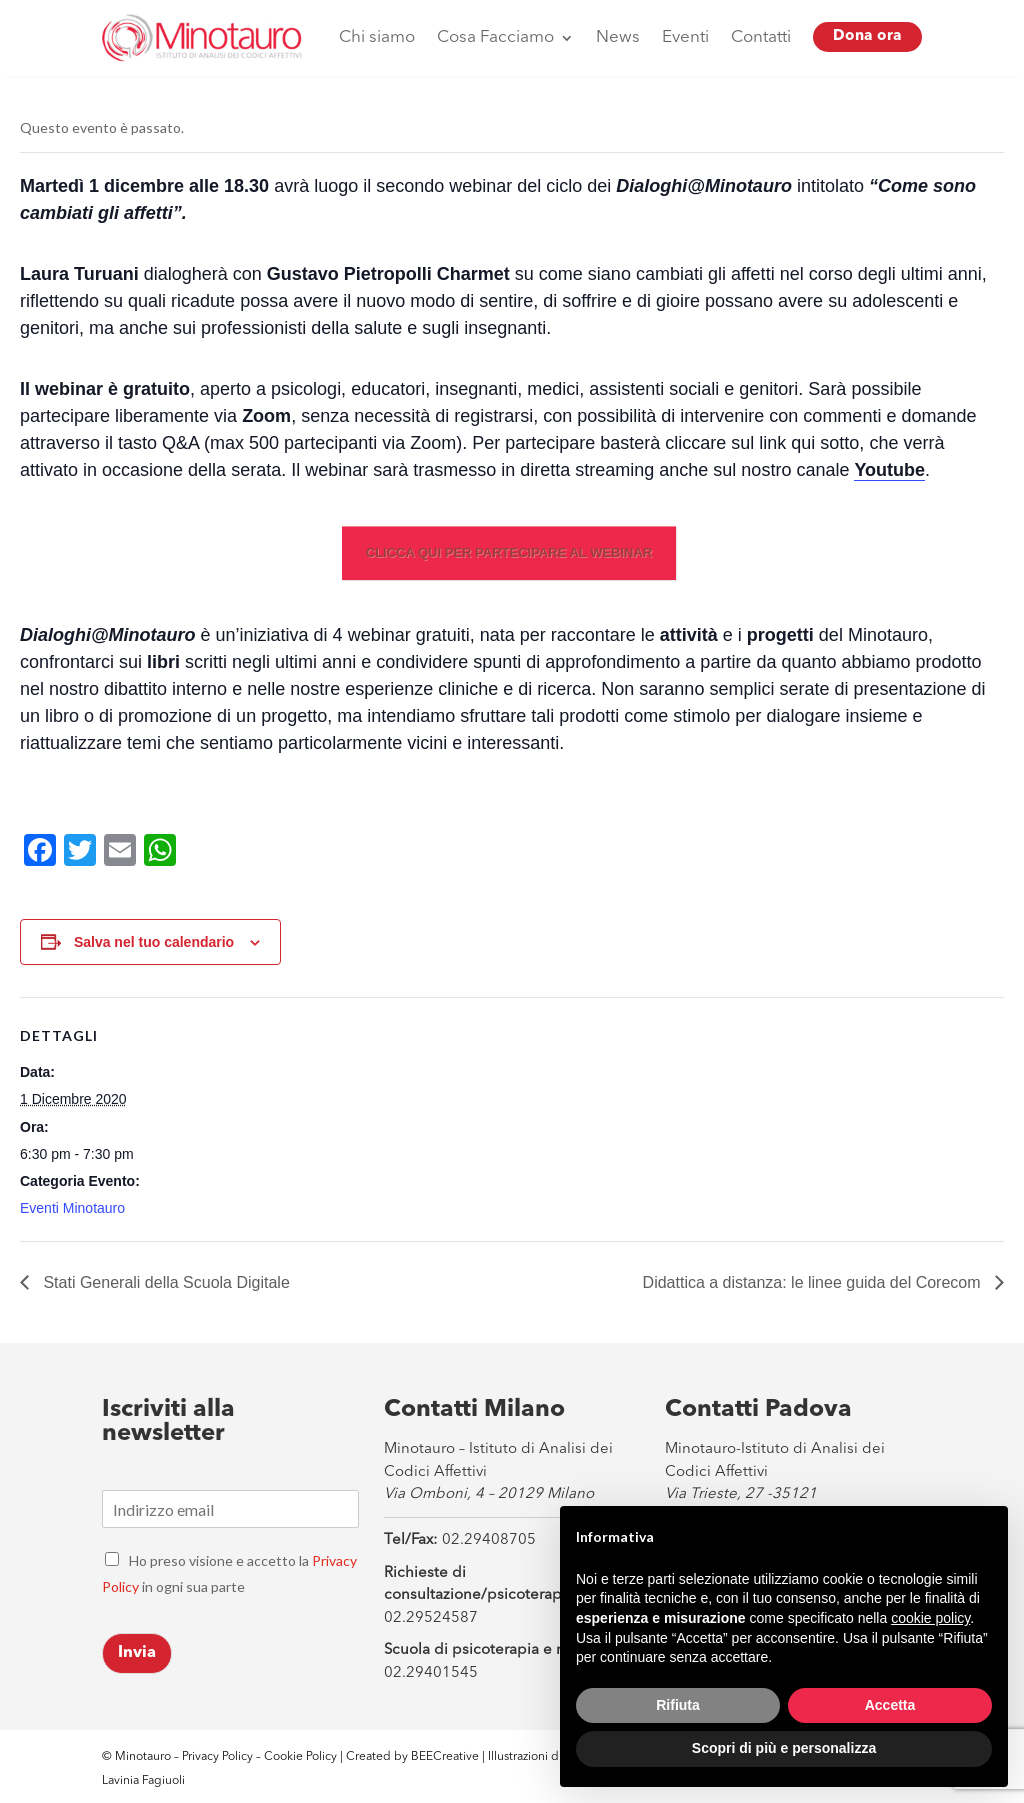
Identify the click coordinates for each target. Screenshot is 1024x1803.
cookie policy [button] (930, 1618)
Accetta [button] (890, 1705)
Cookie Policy (302, 1757)
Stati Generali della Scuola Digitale (164, 1282)
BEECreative (443, 1757)
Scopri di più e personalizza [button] (784, 1748)
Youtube (889, 470)
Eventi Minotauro (72, 1208)
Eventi (685, 37)
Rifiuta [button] (678, 1705)
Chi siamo (377, 37)
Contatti (761, 37)
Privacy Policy (217, 1757)
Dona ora (867, 36)
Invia (137, 1653)
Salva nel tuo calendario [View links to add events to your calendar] (154, 942)
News (618, 37)
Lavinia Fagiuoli (143, 1781)
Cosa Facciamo (495, 37)
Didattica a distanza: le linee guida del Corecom (814, 1282)
